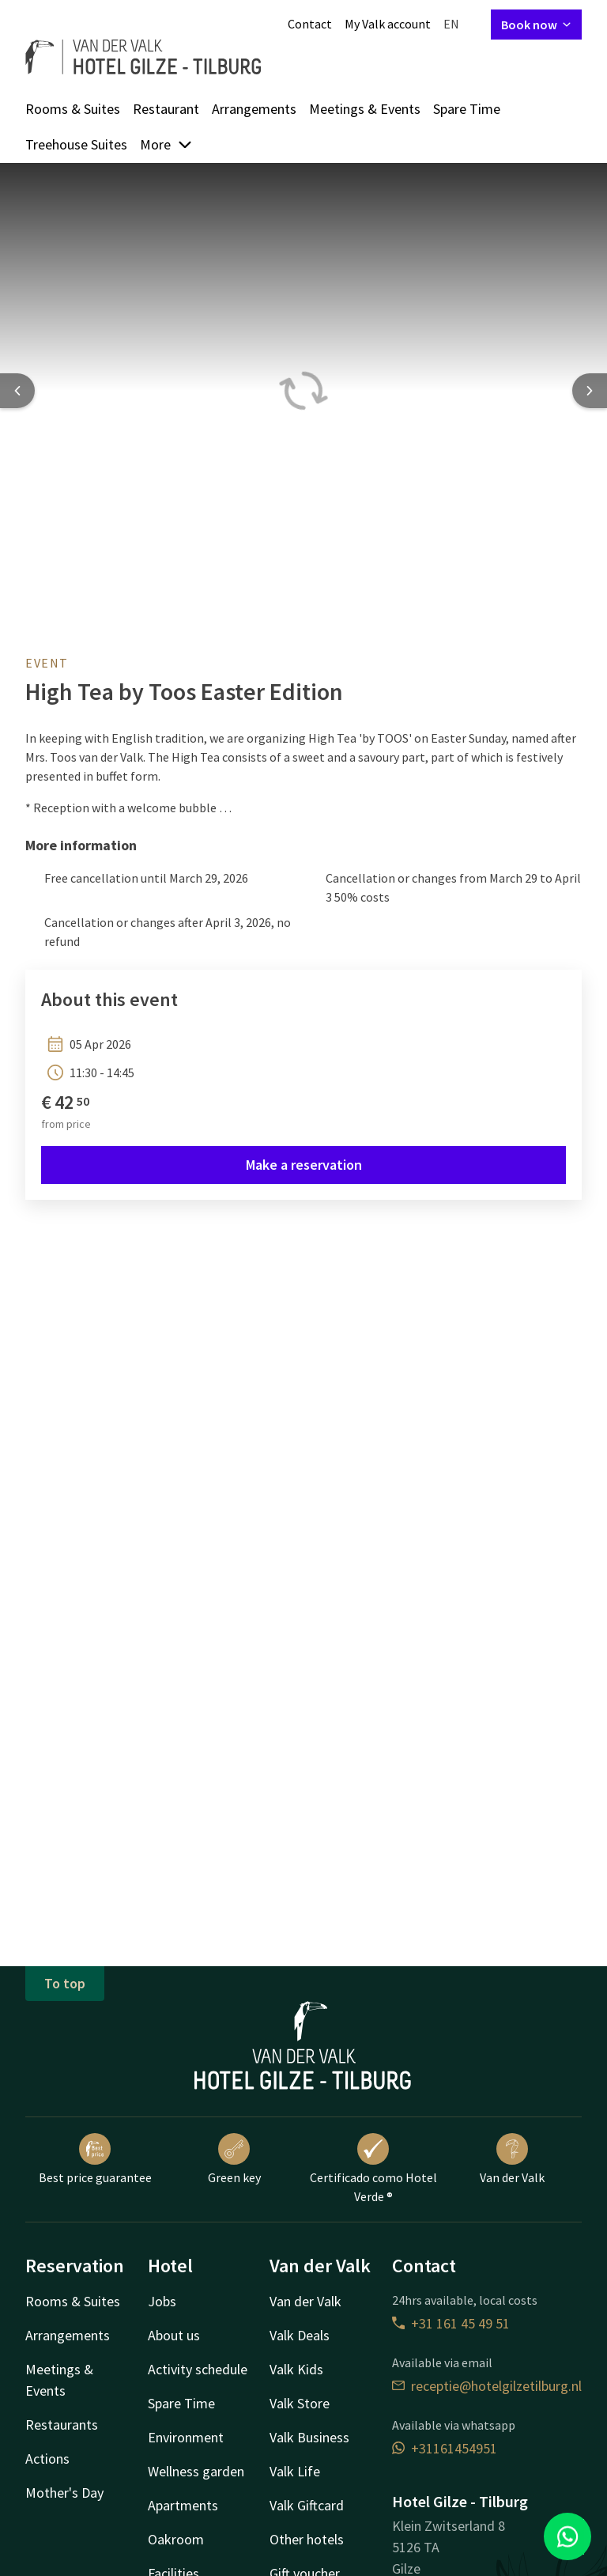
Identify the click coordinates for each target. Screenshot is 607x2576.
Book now (536, 24)
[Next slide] (589, 390)
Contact (310, 24)
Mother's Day (64, 2492)
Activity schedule (197, 2369)
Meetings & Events (364, 109)
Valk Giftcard (307, 2505)
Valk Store (300, 2403)
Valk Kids (296, 2369)
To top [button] (64, 1983)
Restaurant (166, 109)
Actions (47, 2458)
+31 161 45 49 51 (451, 2323)
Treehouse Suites (76, 144)
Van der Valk (512, 2159)
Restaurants (61, 2424)
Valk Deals (300, 2335)
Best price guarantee (95, 2159)
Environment (186, 2437)
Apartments (183, 2505)
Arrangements (254, 109)
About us (174, 2335)
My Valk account (388, 24)
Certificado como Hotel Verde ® (373, 2168)
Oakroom (176, 2539)
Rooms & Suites (72, 109)
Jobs (162, 2301)
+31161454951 (444, 2448)
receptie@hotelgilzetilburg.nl (487, 2386)
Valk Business (309, 2437)
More (166, 144)
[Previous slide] (17, 390)
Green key (234, 2159)
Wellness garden (196, 2471)
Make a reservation (304, 1165)
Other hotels (307, 2539)
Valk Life (295, 2471)
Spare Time (466, 109)
